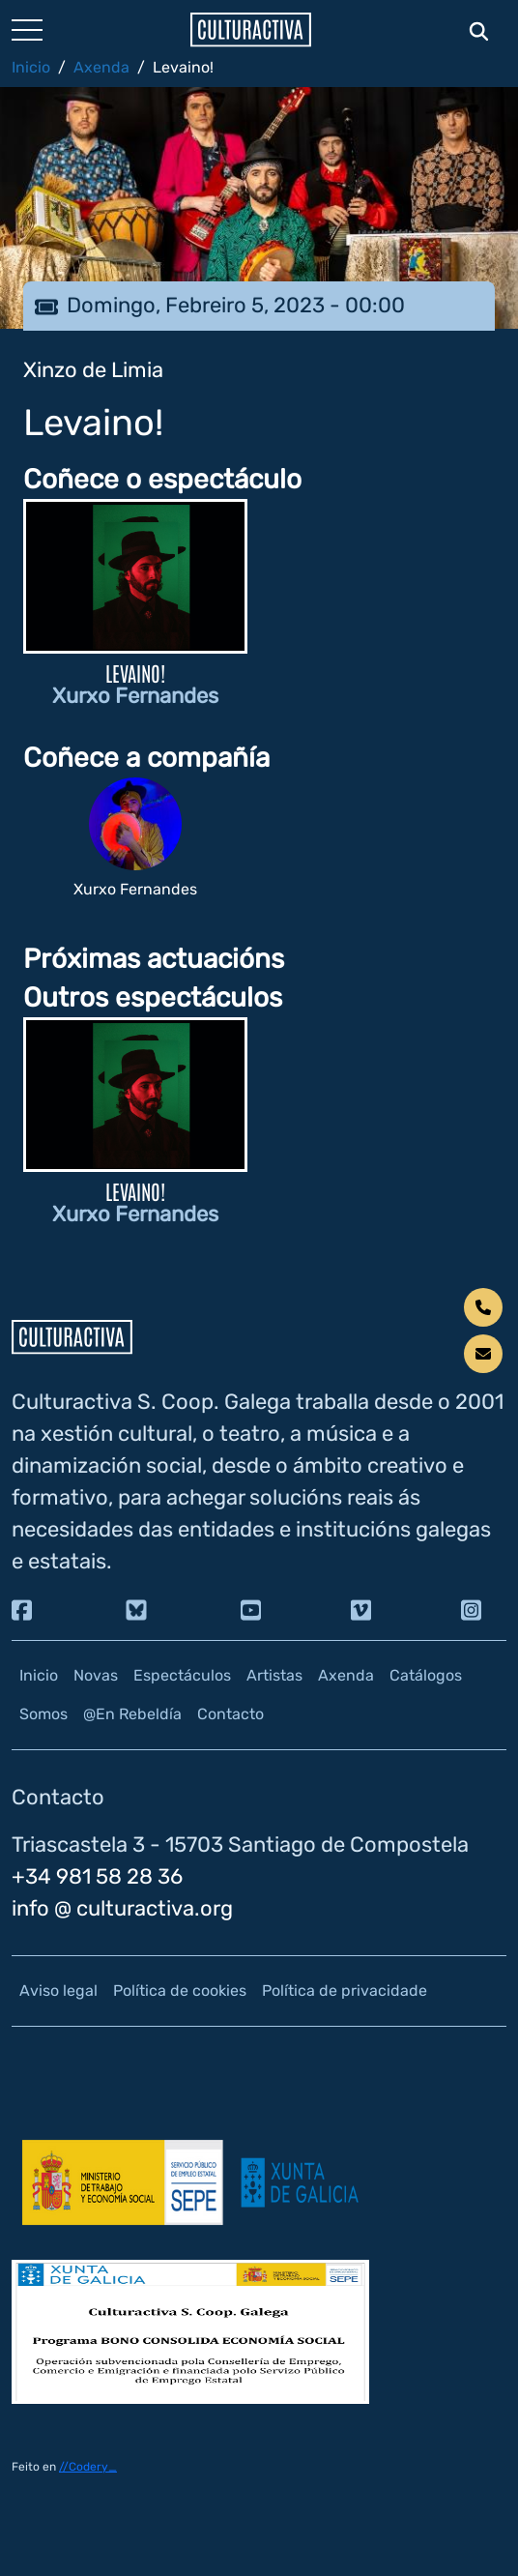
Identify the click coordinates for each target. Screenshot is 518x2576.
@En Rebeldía (132, 1714)
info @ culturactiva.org (122, 1908)
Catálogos (425, 1675)
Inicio (31, 67)
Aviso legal (58, 1990)
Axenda (101, 67)
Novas (95, 1675)
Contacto (230, 1714)
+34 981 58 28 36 (97, 1876)
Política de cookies (179, 1990)
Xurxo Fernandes (135, 696)
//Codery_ (88, 2467)
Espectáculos (182, 1675)
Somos (43, 1714)
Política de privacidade (344, 1990)
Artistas (274, 1675)
